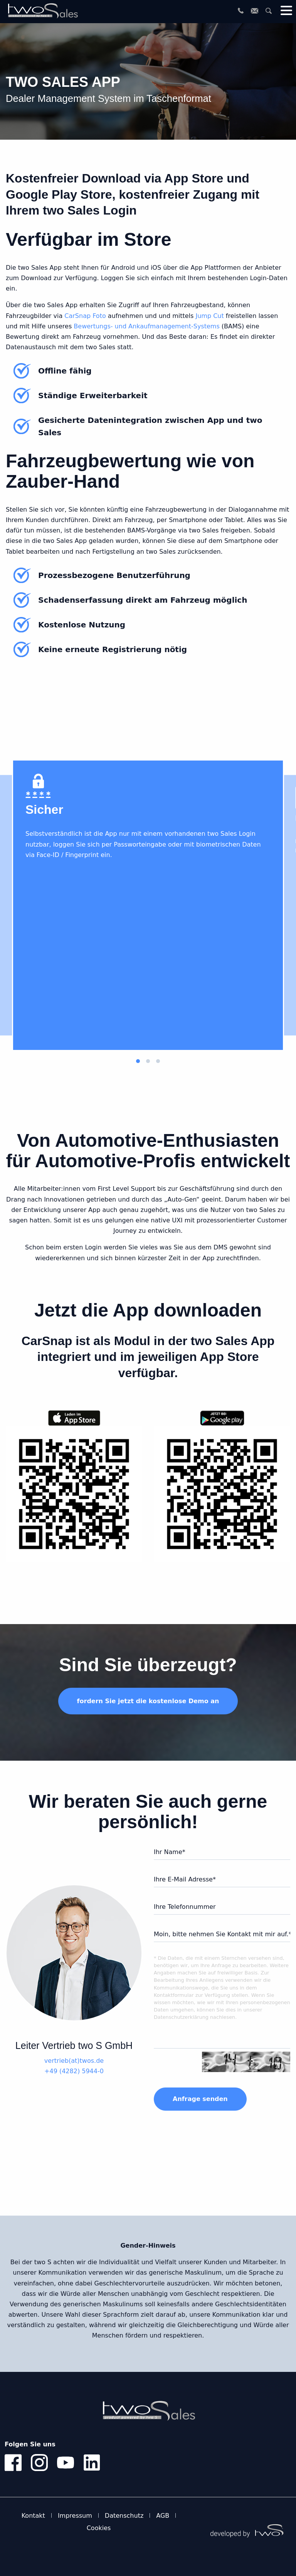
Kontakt (33, 2515)
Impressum (75, 2515)
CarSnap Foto (85, 315)
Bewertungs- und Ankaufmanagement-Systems (146, 326)
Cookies (99, 2528)
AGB (162, 2515)
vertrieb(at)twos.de (74, 2060)
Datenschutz (124, 2515)
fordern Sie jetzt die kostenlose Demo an (148, 1701)
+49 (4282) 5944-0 (74, 2071)
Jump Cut (210, 315)
